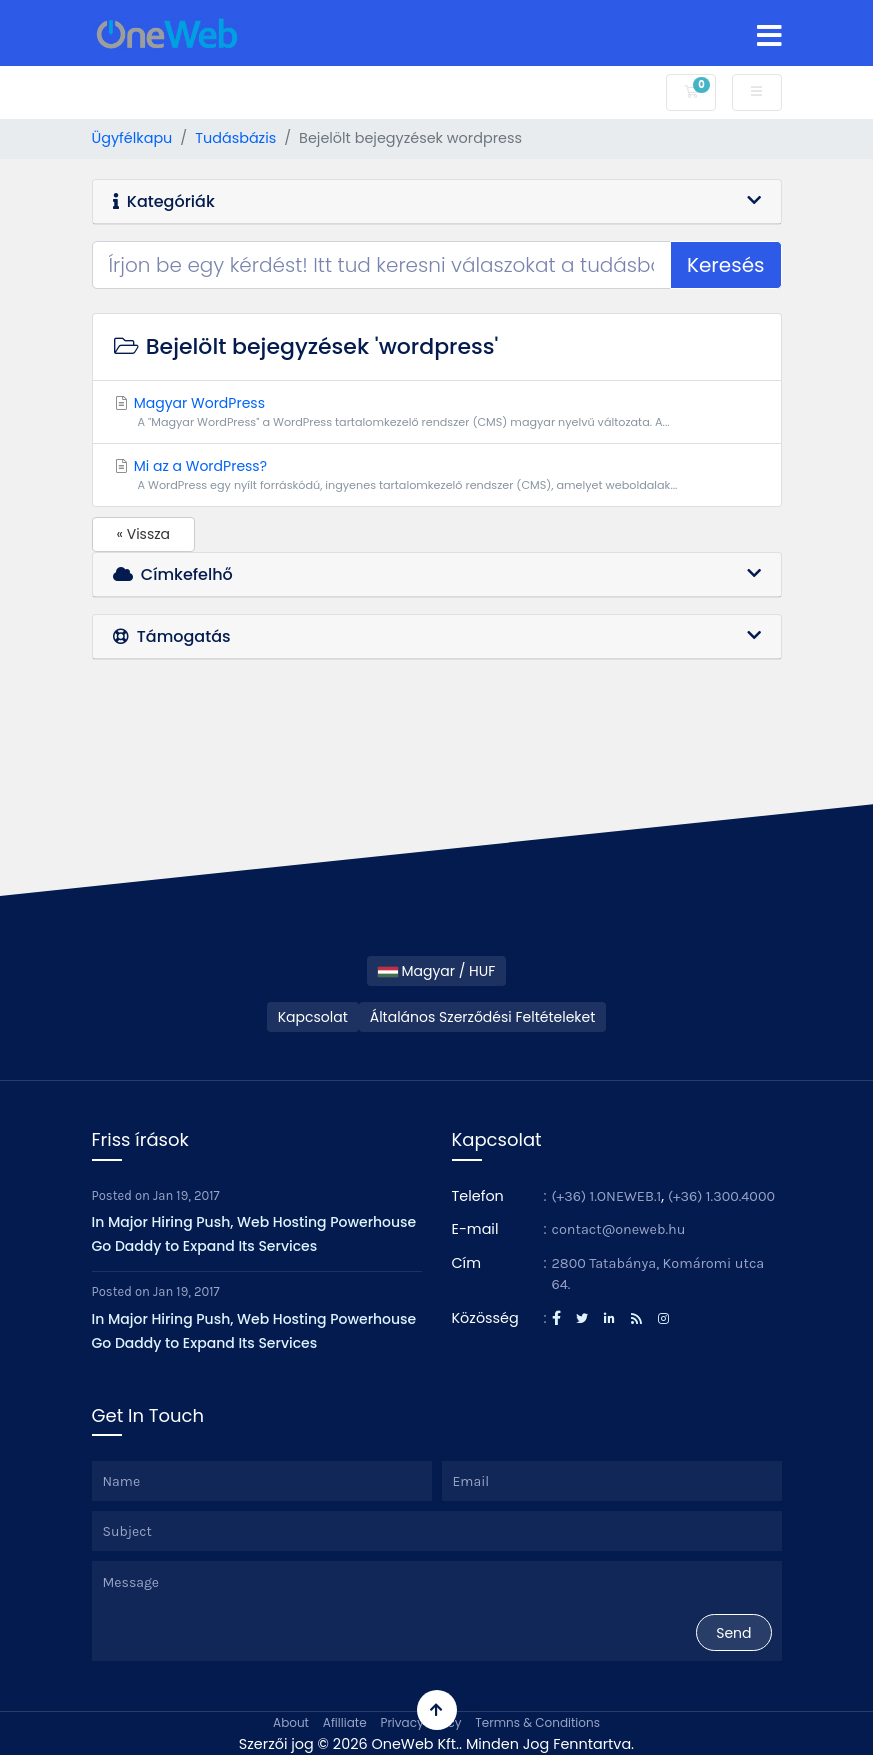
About (291, 1722)
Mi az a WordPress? (437, 475)
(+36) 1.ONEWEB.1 (607, 1196)
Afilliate (345, 1722)
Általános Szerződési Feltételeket (483, 1017)
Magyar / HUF (437, 971)
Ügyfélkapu (132, 138)
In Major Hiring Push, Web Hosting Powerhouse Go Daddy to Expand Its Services (254, 1234)
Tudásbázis (235, 138)
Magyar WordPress (437, 412)
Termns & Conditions (537, 1722)
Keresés (726, 265)
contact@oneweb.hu (619, 1229)
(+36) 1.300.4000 (721, 1196)
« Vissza (144, 534)
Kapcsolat (313, 1017)
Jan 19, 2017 (186, 1195)
